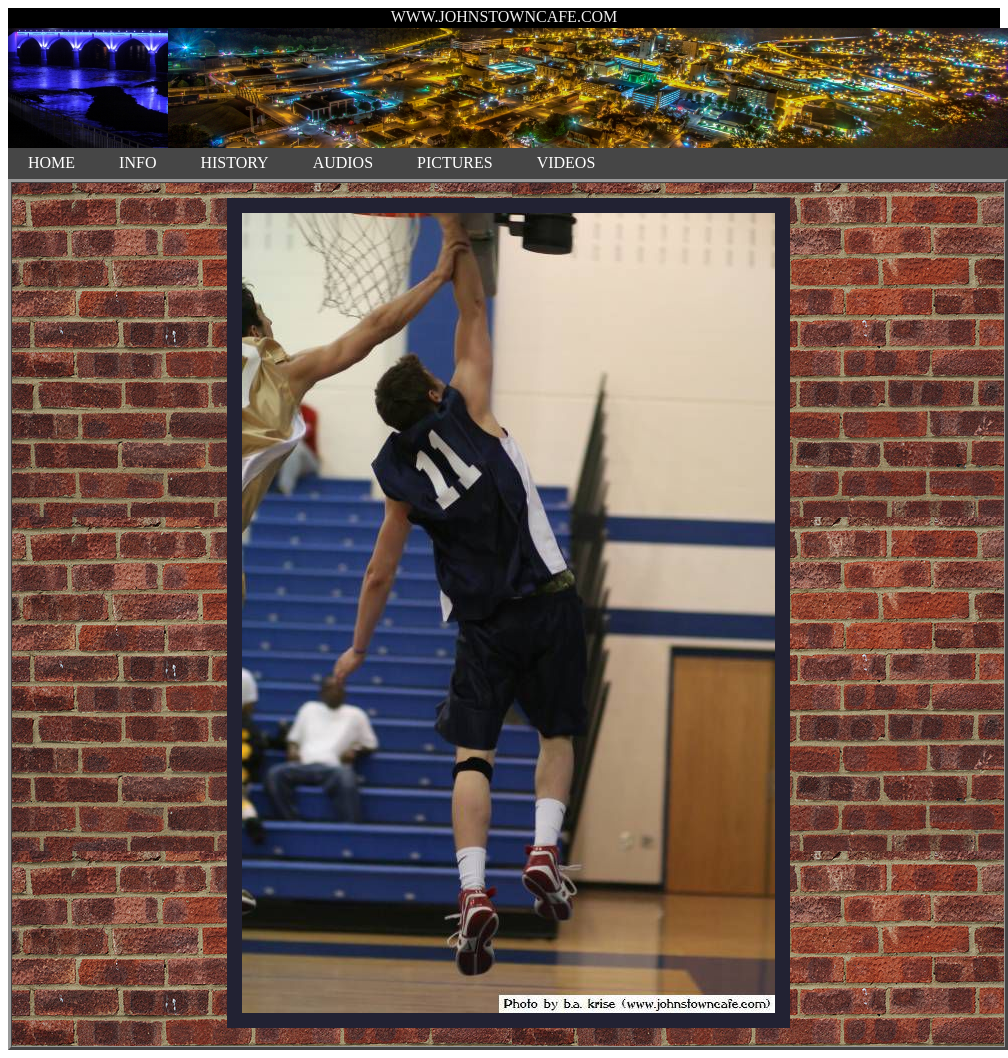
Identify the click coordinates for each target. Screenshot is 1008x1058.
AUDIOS (343, 162)
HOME (51, 162)
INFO (137, 162)
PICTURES (455, 162)
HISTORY (234, 162)
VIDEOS (566, 162)
